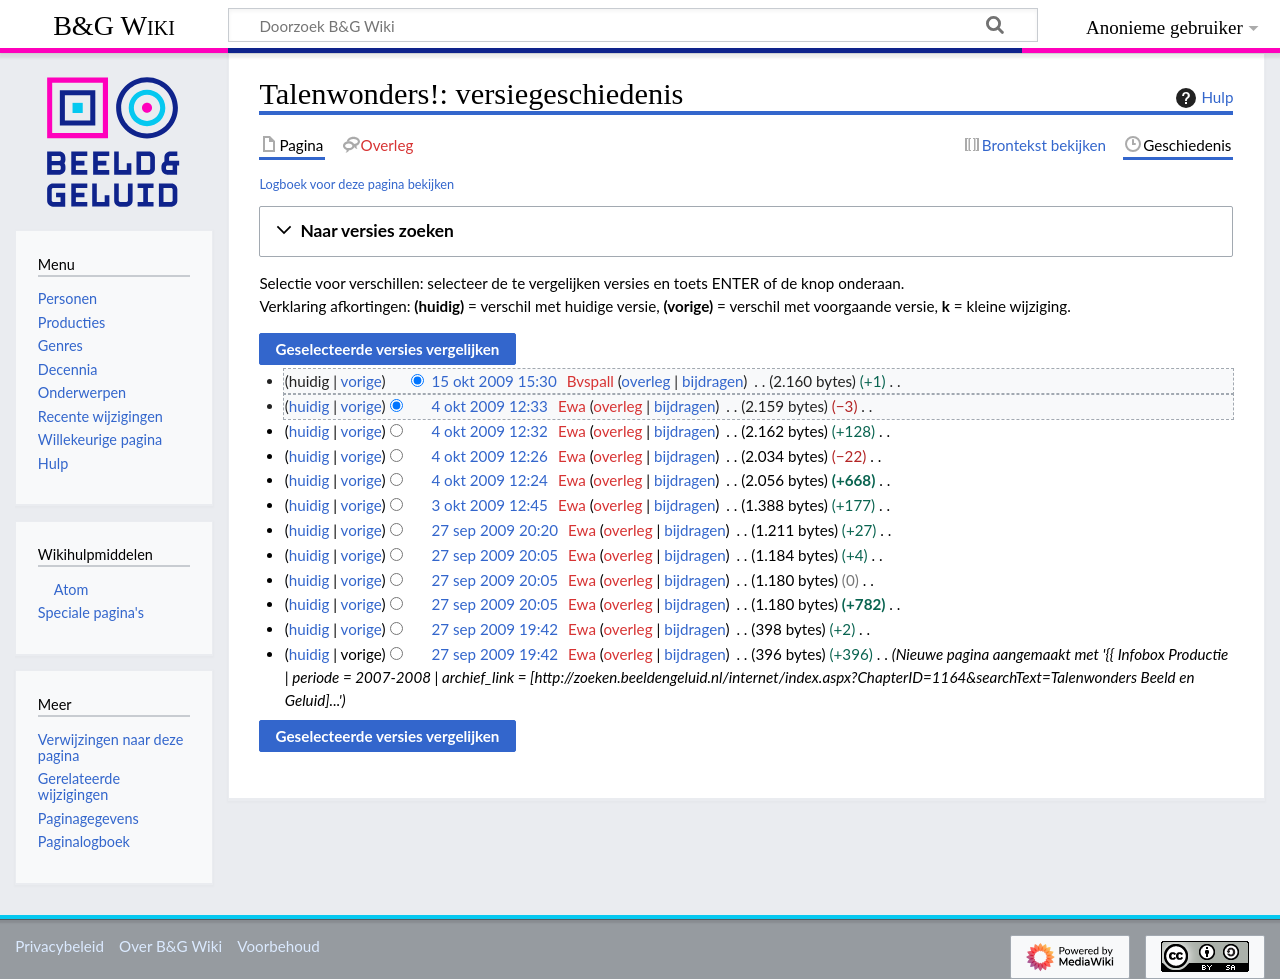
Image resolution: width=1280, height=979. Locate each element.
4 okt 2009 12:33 (489, 406)
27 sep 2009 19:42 (494, 629)
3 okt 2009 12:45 (489, 505)
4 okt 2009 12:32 (489, 431)
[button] (746, 231)
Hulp (1202, 98)
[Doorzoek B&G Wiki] (633, 25)
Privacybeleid (59, 946)
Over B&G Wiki (170, 946)
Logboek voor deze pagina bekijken (356, 184)
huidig (309, 406)
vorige (361, 381)
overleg (645, 381)
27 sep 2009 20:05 (494, 555)
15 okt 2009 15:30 (493, 381)
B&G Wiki (114, 25)
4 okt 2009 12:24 (489, 480)
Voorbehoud (278, 946)
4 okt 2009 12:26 (489, 456)
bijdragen (712, 381)
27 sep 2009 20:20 (494, 530)
